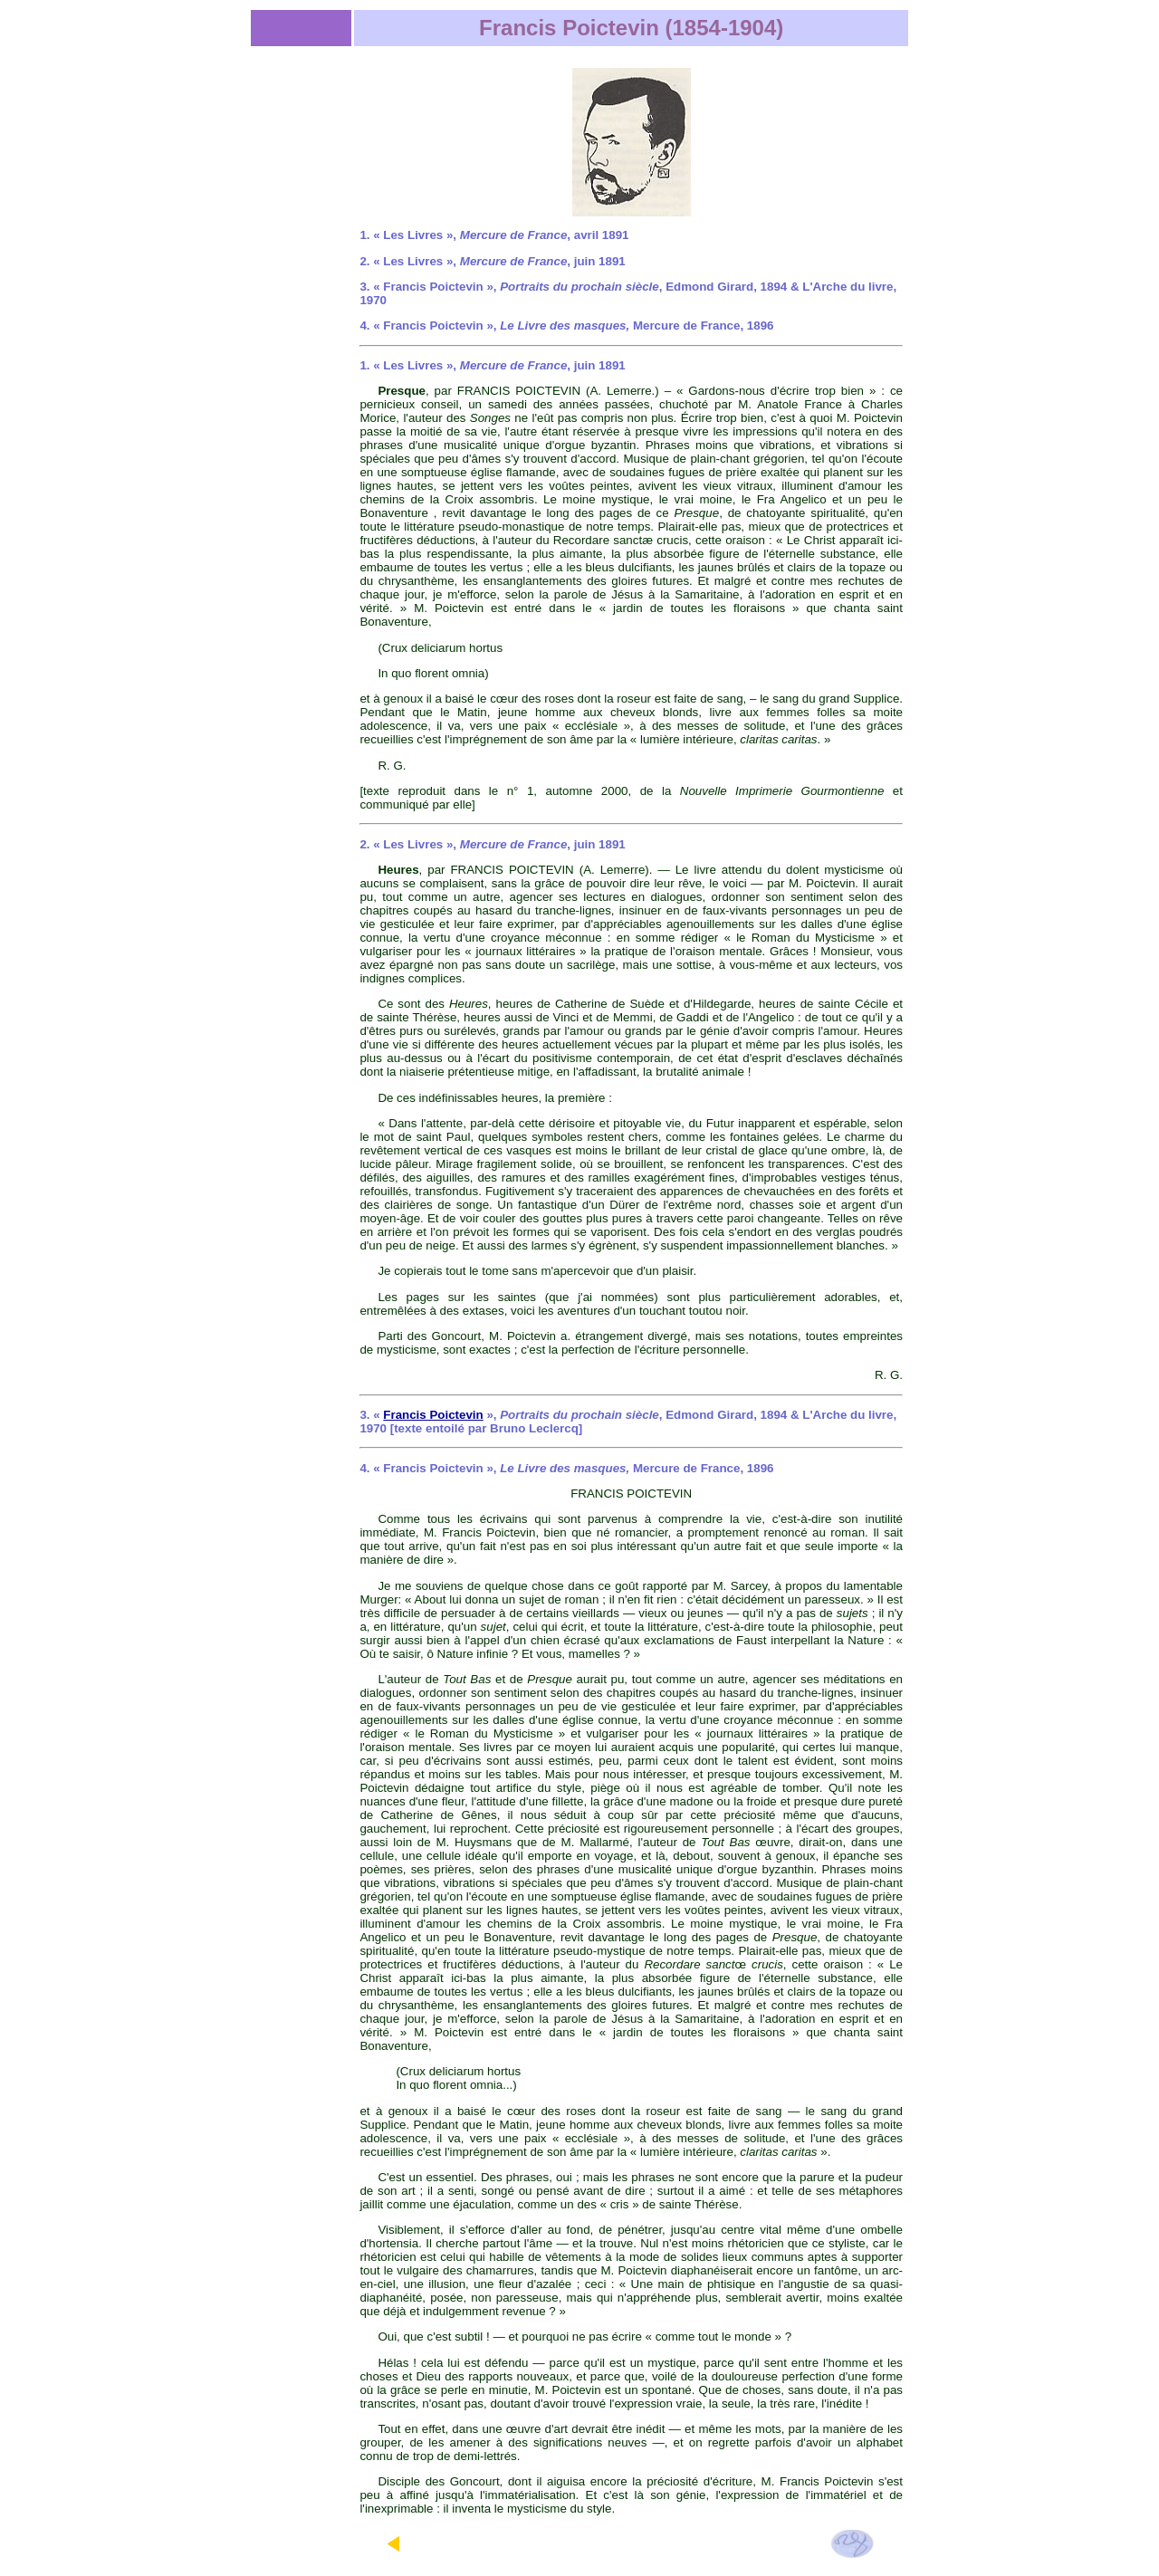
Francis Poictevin (433, 1415)
